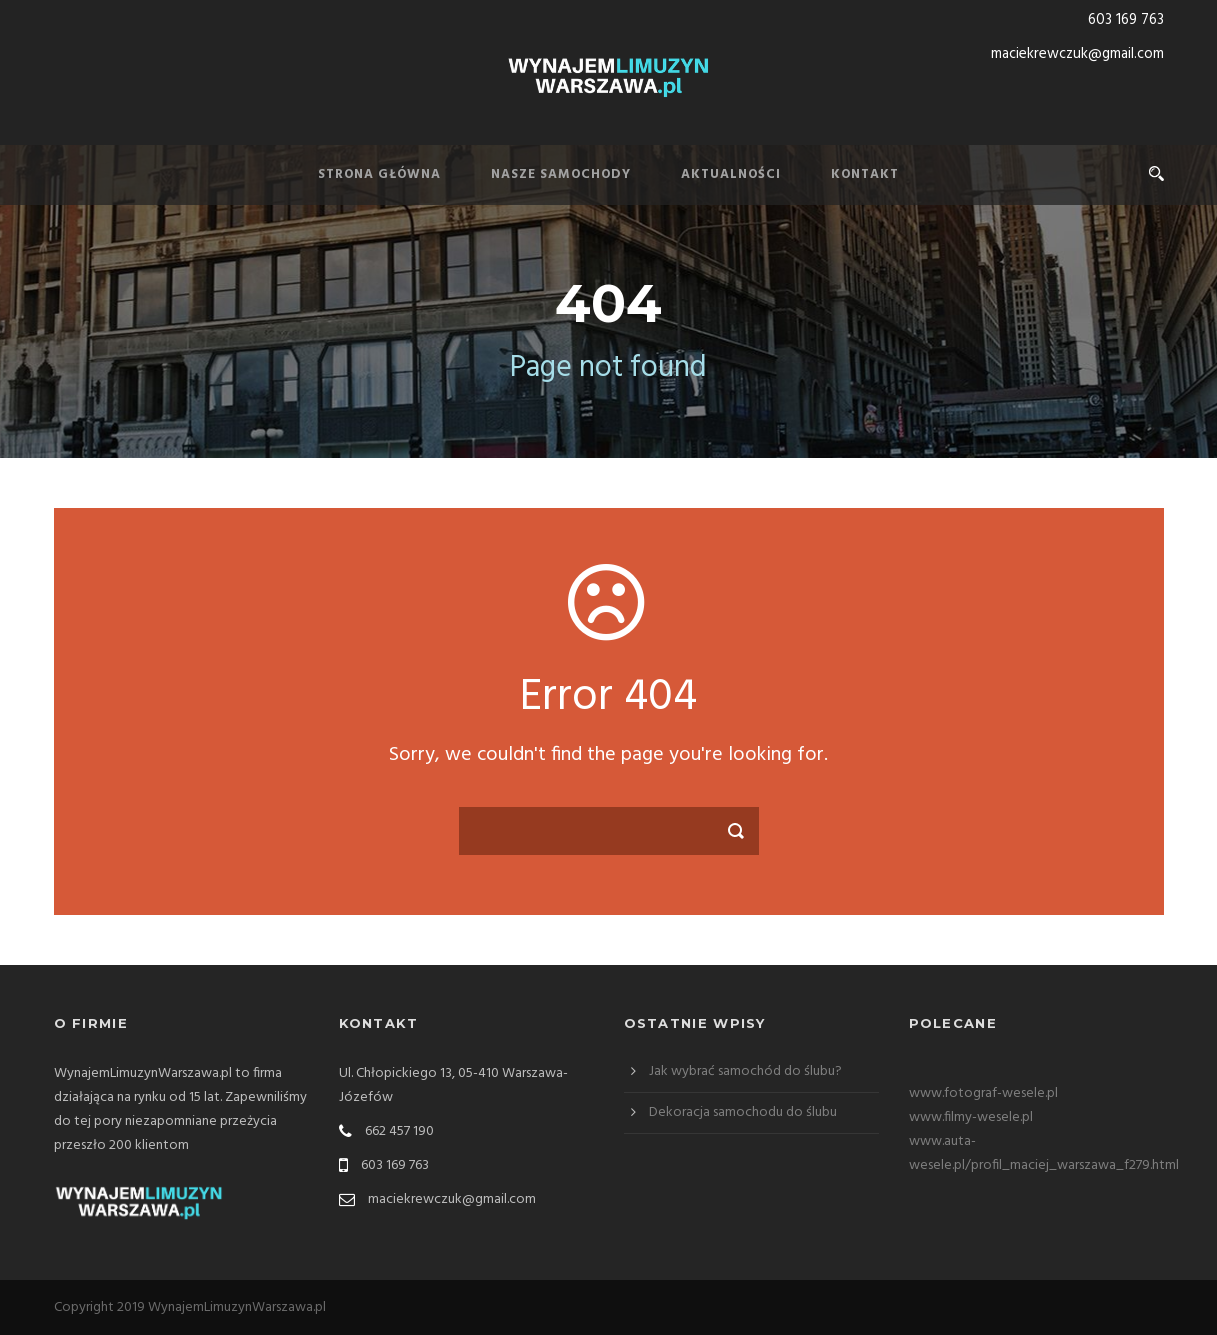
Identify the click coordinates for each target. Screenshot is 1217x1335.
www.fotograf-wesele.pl (983, 1093)
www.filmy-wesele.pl (971, 1117)
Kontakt (865, 174)
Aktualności (731, 174)
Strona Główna (379, 174)
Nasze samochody (561, 174)
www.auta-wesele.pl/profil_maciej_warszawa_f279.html (1044, 1153)
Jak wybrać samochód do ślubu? (745, 1071)
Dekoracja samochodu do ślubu (743, 1112)
